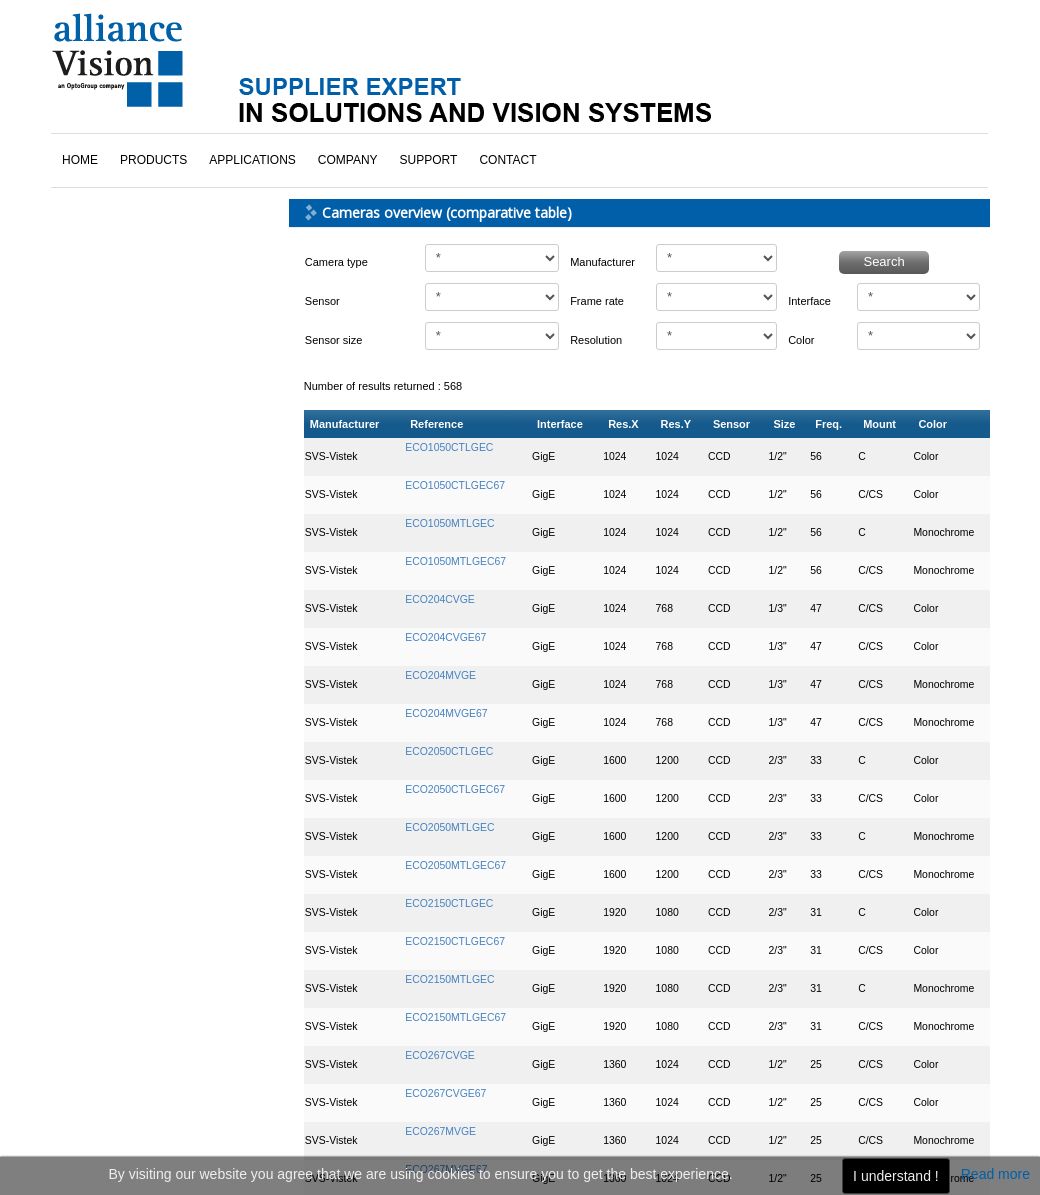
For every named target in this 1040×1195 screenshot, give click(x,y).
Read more (995, 1174)
